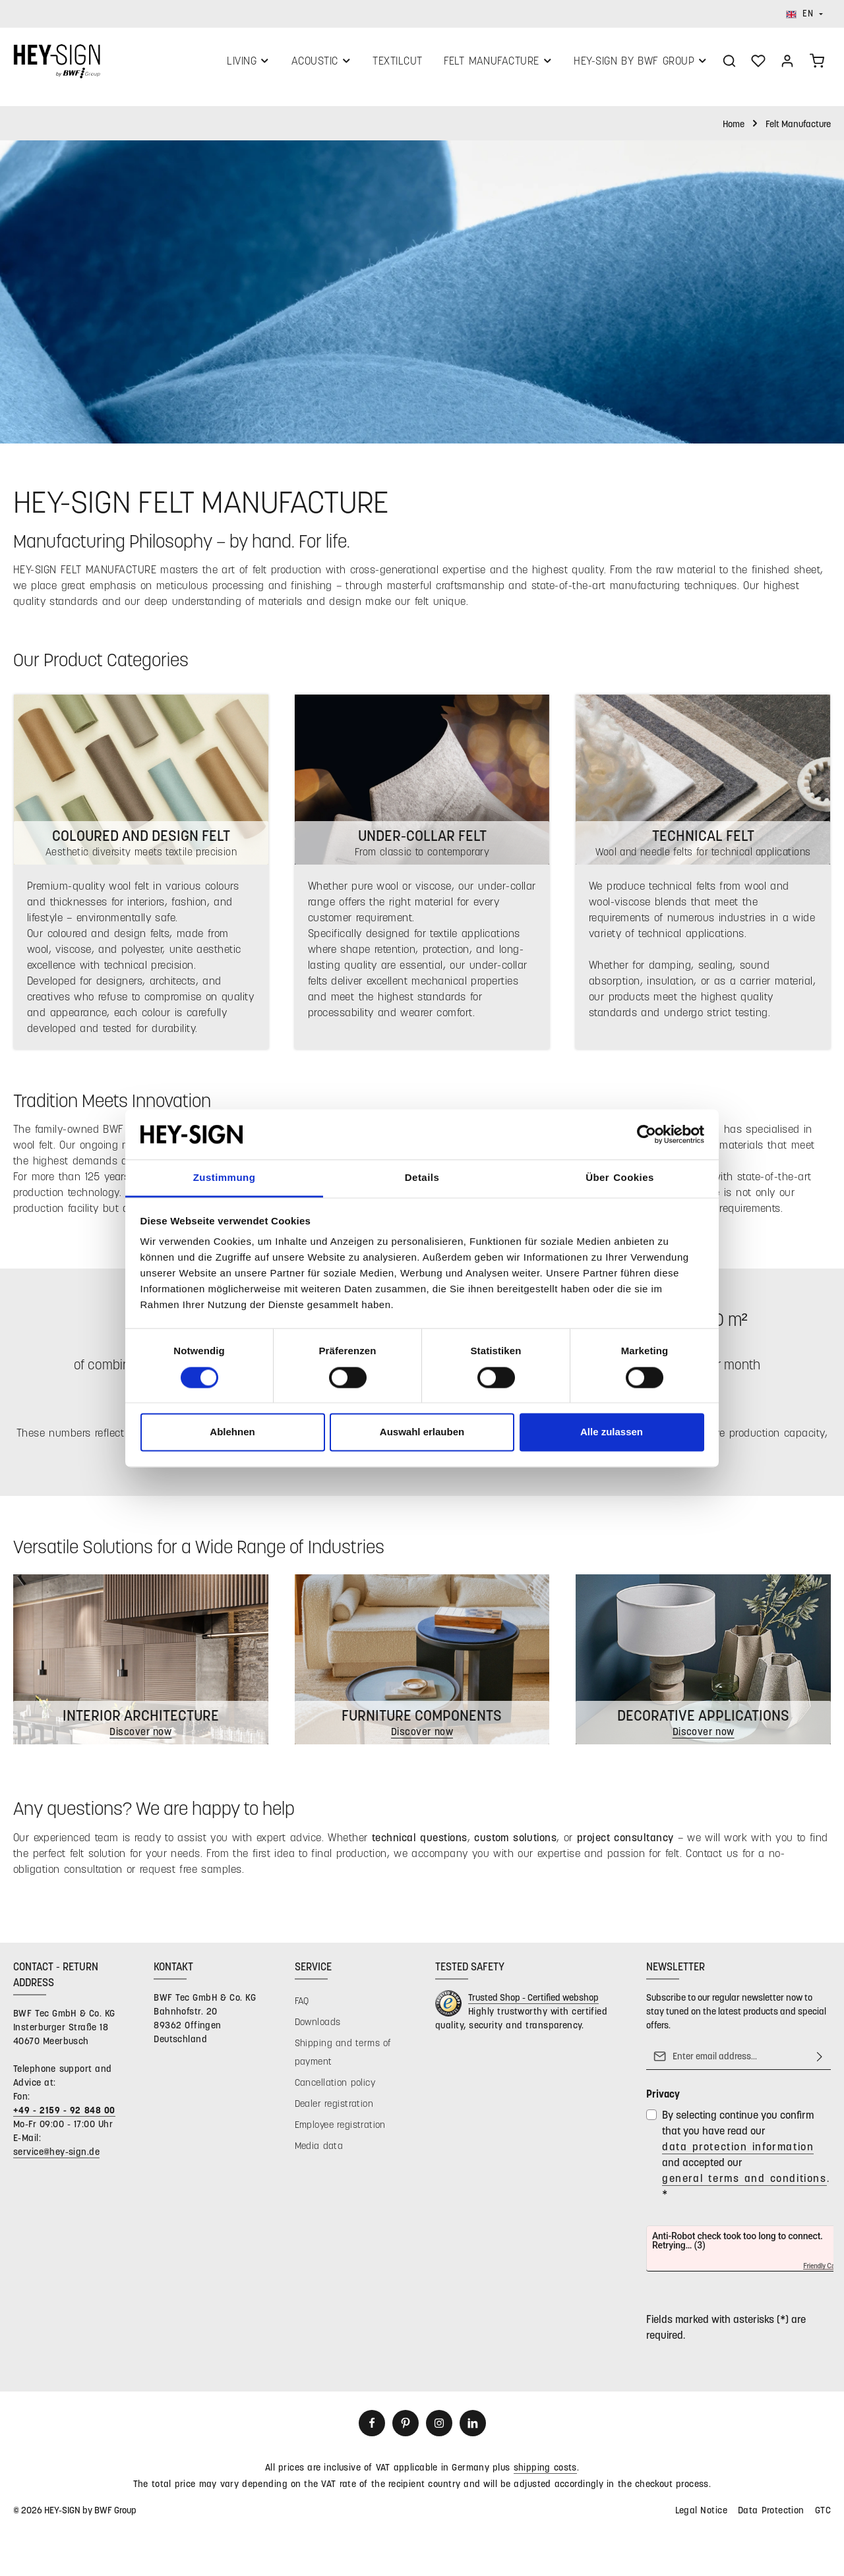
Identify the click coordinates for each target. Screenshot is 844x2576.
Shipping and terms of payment (343, 2058)
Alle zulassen (611, 1432)
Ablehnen (232, 1432)
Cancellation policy (335, 2088)
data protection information (738, 2152)
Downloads (318, 2028)
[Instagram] (439, 2430)
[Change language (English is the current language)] (804, 14)
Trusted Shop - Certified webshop (533, 2003)
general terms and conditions (744, 2184)
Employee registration (340, 2130)
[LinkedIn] (473, 2430)
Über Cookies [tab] (620, 1178)
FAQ (302, 2007)
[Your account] (787, 64)
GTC (823, 2516)
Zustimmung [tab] (224, 1178)
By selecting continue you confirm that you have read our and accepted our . (745, 2160)
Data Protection (771, 2516)
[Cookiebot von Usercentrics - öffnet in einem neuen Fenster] (646, 1134)
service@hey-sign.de (56, 2157)
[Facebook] (372, 2430)
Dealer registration (334, 2109)
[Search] (729, 64)
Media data (319, 2152)
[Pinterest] (405, 2430)
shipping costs (545, 2473)
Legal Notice (701, 2516)
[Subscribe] (819, 2062)
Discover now (703, 1738)
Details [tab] (422, 1178)
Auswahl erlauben (422, 1432)
